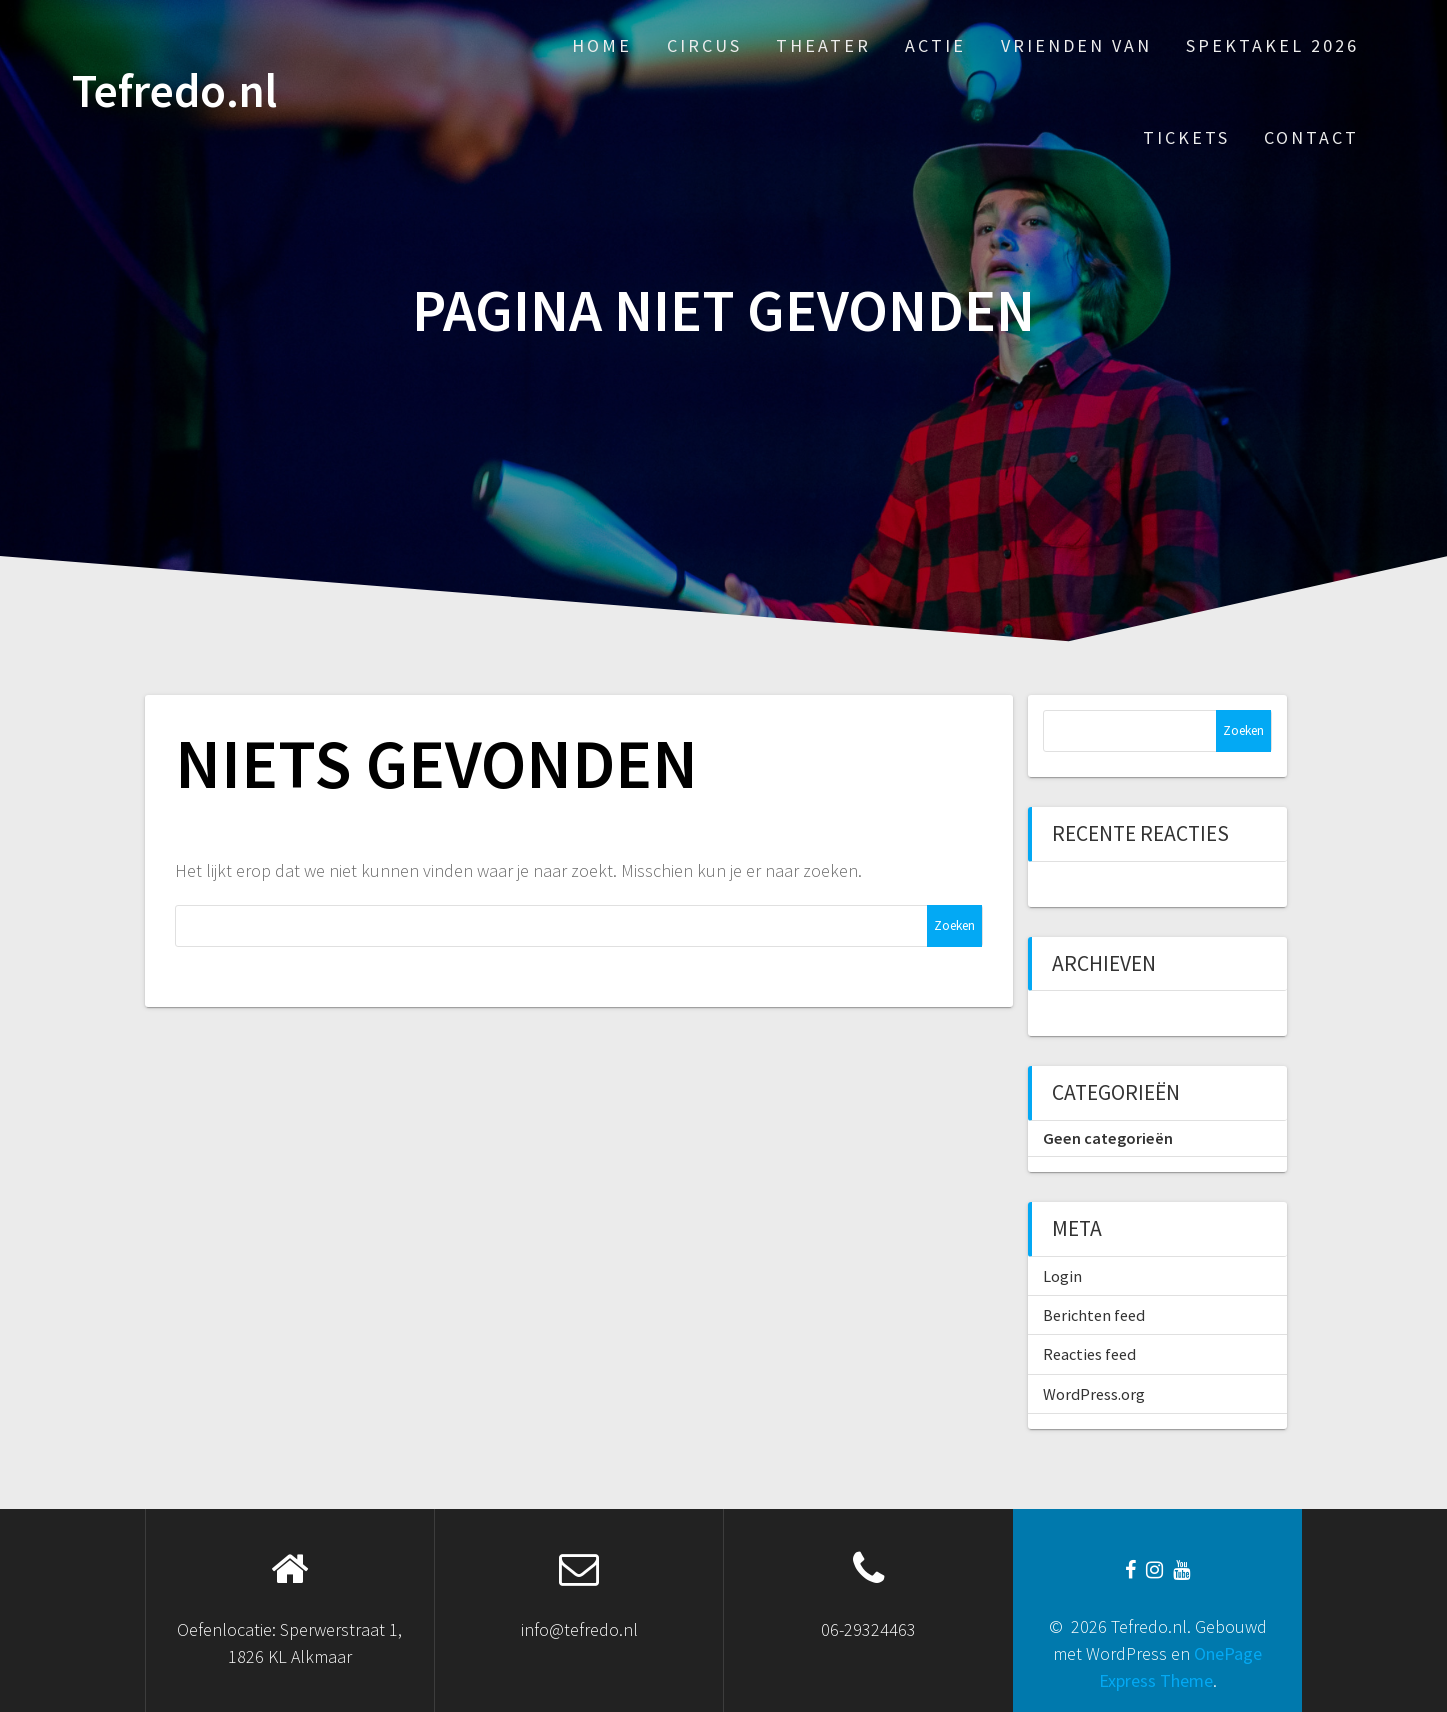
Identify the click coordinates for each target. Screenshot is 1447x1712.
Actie (935, 45)
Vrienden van (1076, 45)
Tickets (1186, 137)
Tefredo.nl (174, 91)
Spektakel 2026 (1272, 45)
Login (1062, 1276)
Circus (704, 45)
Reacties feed (1089, 1354)
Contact (1311, 137)
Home (602, 45)
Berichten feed (1094, 1315)
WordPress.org (1094, 1394)
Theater (823, 45)
